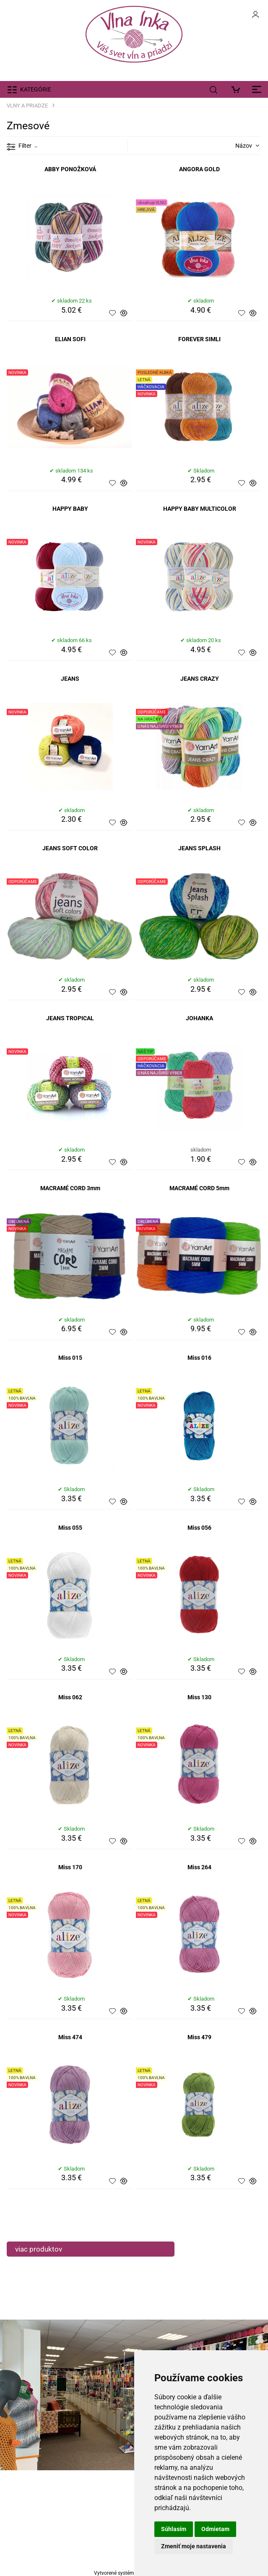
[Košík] (237, 89)
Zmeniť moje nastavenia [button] (193, 2546)
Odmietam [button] (215, 2529)
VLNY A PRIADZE (27, 105)
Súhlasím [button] (173, 2529)
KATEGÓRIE (35, 89)
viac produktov (38, 2249)
